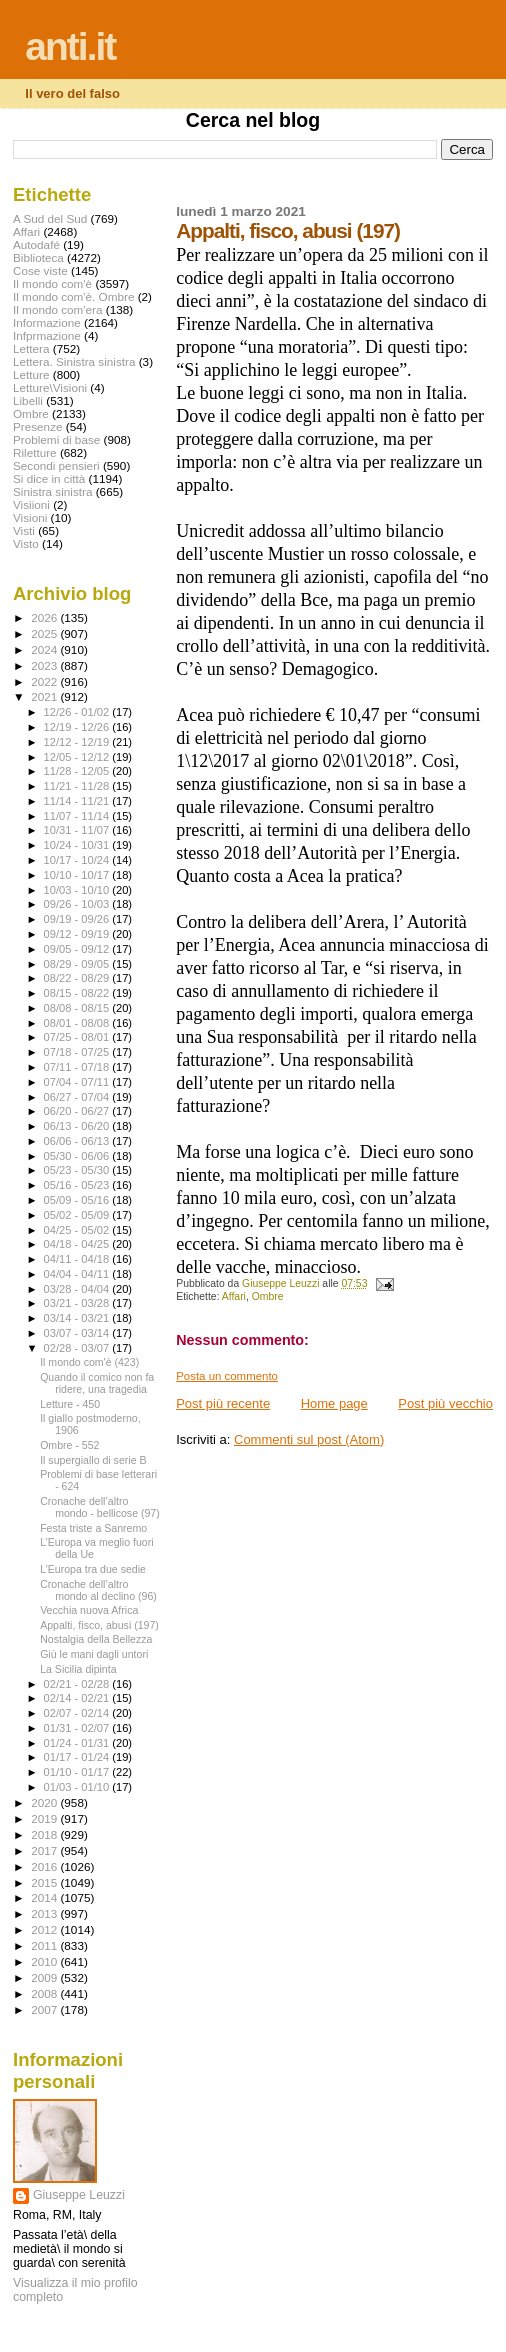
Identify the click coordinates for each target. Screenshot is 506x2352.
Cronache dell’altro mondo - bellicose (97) (100, 1507)
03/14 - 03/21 (78, 1318)
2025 (45, 633)
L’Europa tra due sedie (93, 1569)
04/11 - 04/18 (78, 1259)
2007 (45, 2009)
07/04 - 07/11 (78, 1082)
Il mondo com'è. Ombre (73, 296)
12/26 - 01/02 (78, 712)
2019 (45, 1818)
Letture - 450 (70, 1404)
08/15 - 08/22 (78, 993)
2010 (45, 1961)
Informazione (47, 322)
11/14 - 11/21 (78, 801)
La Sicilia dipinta (78, 1669)
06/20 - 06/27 (78, 1111)
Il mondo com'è (52, 283)
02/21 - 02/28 (78, 1684)
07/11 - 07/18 (78, 1067)
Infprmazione (47, 335)
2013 (45, 1913)
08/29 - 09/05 (78, 964)
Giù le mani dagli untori (94, 1654)
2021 (45, 696)
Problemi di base (56, 439)
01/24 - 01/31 (78, 1743)
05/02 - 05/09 (78, 1215)
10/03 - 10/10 (78, 890)
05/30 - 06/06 (78, 1156)
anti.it (70, 46)
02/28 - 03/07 (78, 1348)
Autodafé (36, 244)
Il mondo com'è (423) (89, 1362)
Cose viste (40, 270)
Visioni (30, 517)
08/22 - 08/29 (78, 978)
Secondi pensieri (56, 465)
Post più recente (223, 1403)
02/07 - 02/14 (78, 1713)
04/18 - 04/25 (78, 1244)
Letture (31, 374)
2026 (45, 617)
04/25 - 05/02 (78, 1230)
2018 (45, 1834)
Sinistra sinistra (52, 491)
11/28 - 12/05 (78, 771)
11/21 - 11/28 (78, 786)
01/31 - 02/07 (78, 1728)
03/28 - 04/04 (78, 1289)
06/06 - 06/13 (78, 1141)
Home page (334, 1403)
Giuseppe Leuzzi (79, 2195)
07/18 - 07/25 (78, 1052)
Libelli (28, 400)
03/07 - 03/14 (78, 1333)
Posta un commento (227, 1376)
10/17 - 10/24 (78, 860)
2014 (45, 1897)
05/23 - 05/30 (78, 1170)
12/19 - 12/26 (78, 727)
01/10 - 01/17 (78, 1772)
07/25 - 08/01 (78, 1037)
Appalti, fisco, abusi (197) (99, 1625)
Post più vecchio (445, 1403)
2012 (45, 1929)
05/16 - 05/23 (78, 1185)
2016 (45, 1866)
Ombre (268, 1296)
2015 (45, 1882)
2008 (45, 1993)
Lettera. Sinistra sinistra (74, 361)
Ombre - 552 (69, 1445)
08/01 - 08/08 (78, 1023)
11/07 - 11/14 (78, 816)
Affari (234, 1296)
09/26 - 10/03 (78, 904)
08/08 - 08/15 (78, 1008)
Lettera (31, 348)
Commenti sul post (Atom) (309, 1439)
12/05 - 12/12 (78, 757)
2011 (45, 1945)
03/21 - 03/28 (78, 1303)
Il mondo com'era (58, 309)
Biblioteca (38, 257)
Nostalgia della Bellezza (96, 1639)
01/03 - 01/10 (78, 1787)
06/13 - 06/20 (78, 1126)
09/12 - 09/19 (78, 934)
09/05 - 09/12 (78, 949)
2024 (45, 649)
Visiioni (31, 504)
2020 (45, 1802)
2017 (45, 1850)
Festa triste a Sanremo (93, 1528)
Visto (26, 543)
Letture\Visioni (50, 387)
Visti (24, 530)
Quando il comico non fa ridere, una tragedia (97, 1383)
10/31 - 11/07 (78, 830)
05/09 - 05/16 (78, 1200)
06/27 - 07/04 (78, 1097)
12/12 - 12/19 (78, 742)
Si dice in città (49, 478)
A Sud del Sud (50, 218)
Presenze (38, 426)
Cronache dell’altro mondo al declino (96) (98, 1590)
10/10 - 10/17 (78, 875)
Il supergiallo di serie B (93, 1460)
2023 (45, 665)
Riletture (35, 452)
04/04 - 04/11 (78, 1274)
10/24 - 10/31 (78, 845)
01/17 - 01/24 (78, 1757)
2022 (45, 681)
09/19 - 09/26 (78, 919)
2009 (45, 1977)
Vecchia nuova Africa (89, 1610)
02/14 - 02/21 (78, 1698)
